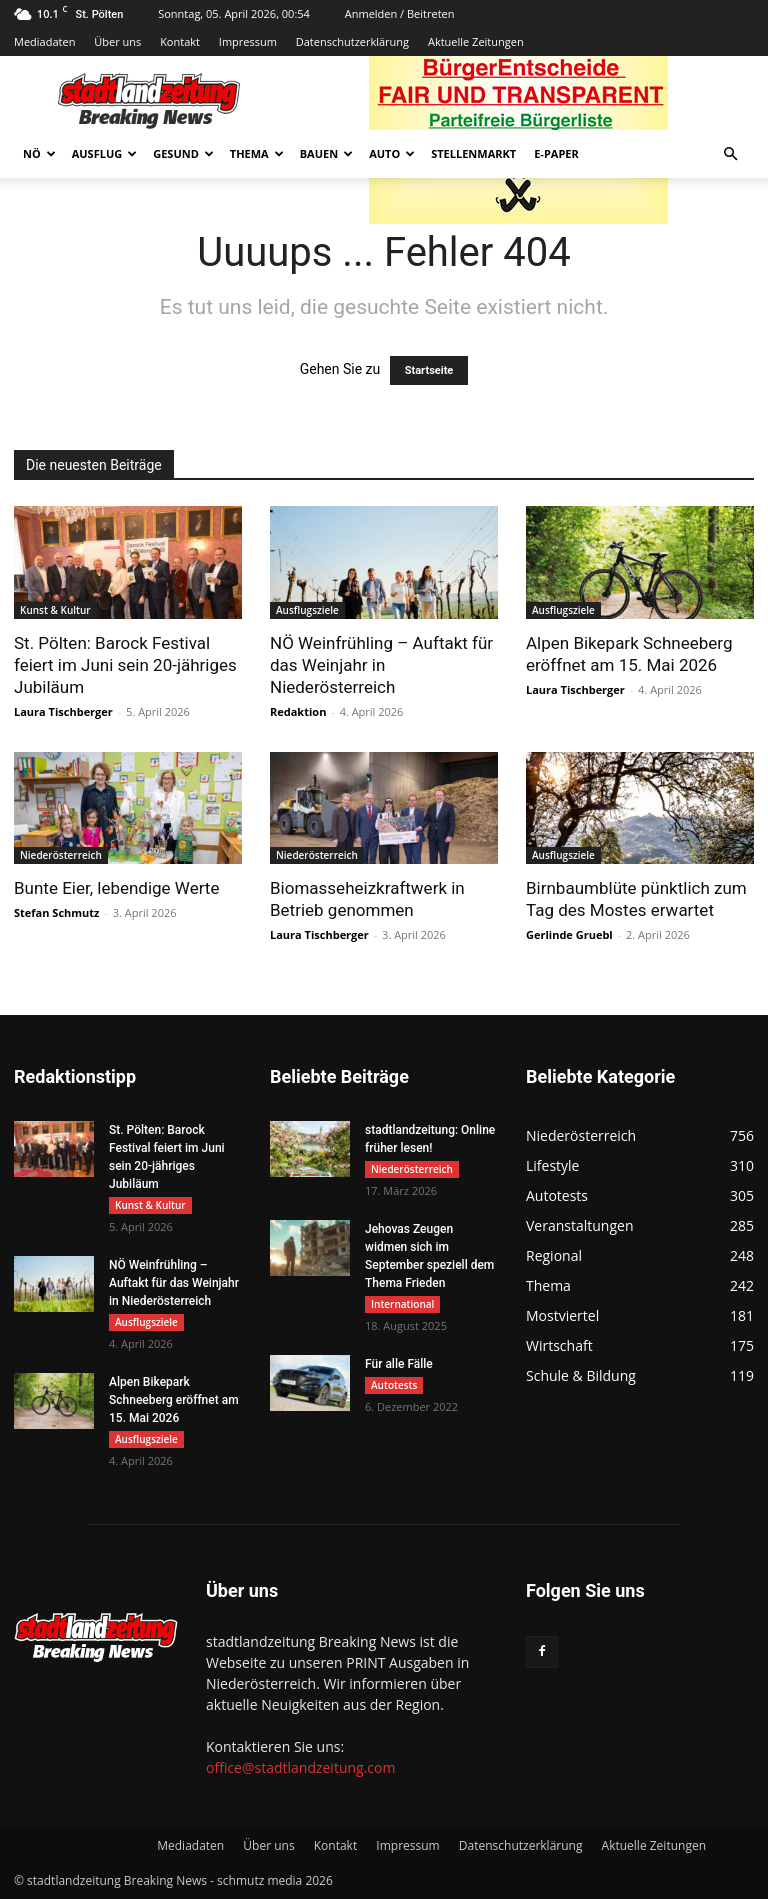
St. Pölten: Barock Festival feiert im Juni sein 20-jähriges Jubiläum (125, 665)
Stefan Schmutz (56, 912)
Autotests (394, 1385)
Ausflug (105, 153)
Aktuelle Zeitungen (476, 41)
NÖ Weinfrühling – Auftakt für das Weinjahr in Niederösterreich (381, 665)
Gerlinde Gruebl (569, 934)
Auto (392, 153)
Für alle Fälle (399, 1364)
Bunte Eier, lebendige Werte (116, 888)
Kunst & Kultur (55, 610)
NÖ (39, 153)
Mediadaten (44, 41)
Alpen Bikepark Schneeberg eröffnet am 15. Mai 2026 (174, 1400)
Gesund (183, 153)
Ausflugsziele (307, 610)
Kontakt (180, 41)
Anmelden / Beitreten (400, 13)
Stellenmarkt (473, 153)
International (402, 1304)
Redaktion (298, 711)
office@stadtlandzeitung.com (300, 1767)
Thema (257, 153)
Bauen (326, 153)
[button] (730, 154)
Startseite (429, 370)
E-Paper (556, 153)
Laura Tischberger (63, 711)
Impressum (248, 41)
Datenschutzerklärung (352, 41)
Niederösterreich (61, 855)
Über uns (117, 41)
